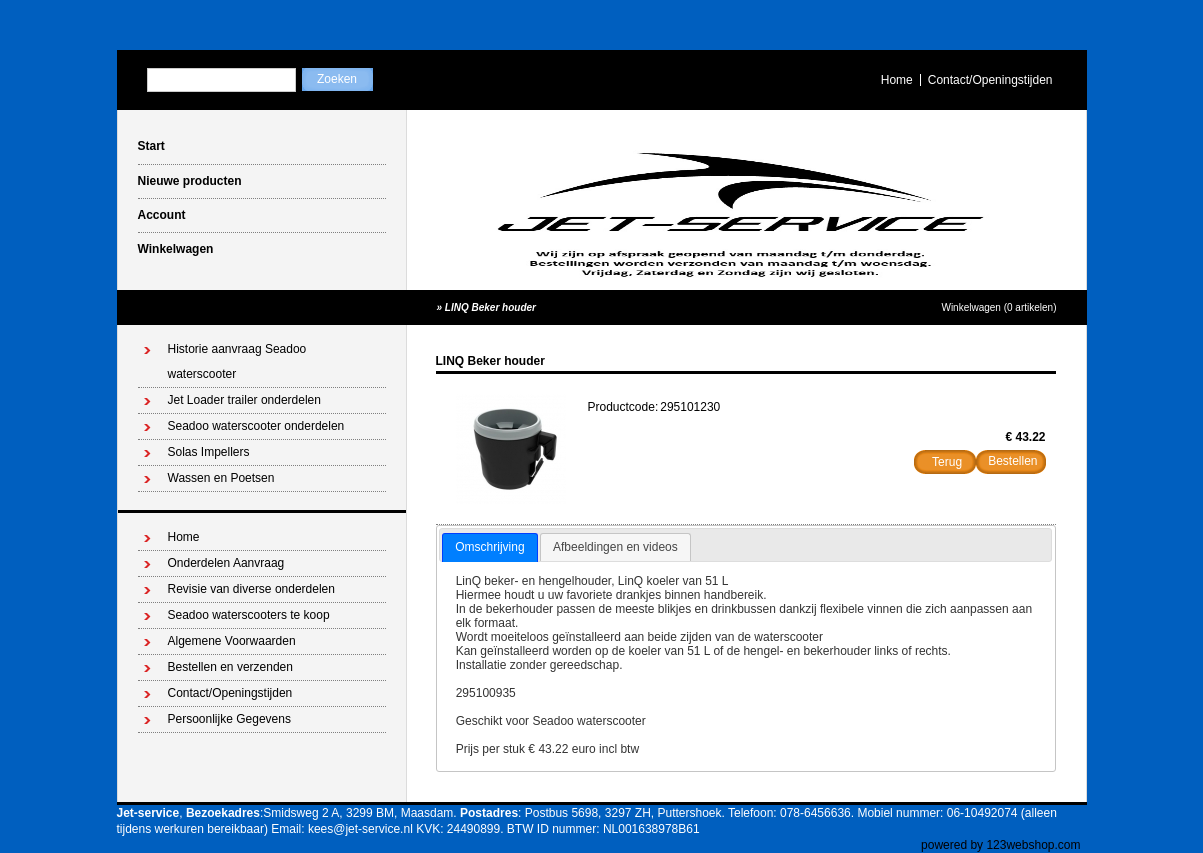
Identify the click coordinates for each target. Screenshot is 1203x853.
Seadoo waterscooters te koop (249, 615)
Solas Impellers (209, 452)
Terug (947, 462)
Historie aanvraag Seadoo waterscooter (237, 361)
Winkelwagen (176, 249)
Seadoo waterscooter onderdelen (256, 426)
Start (151, 146)
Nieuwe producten (190, 181)
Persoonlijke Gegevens (229, 719)
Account (162, 215)
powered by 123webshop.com (1000, 845)
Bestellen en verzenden (230, 667)
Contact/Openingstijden (990, 80)
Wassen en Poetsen (221, 478)
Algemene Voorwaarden (232, 641)
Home (897, 80)
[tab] (489, 548)
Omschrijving (489, 547)
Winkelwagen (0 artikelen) (998, 307)
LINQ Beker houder (490, 307)
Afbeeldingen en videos (615, 547)
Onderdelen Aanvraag (226, 563)
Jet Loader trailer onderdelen (244, 400)
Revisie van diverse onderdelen (251, 589)
